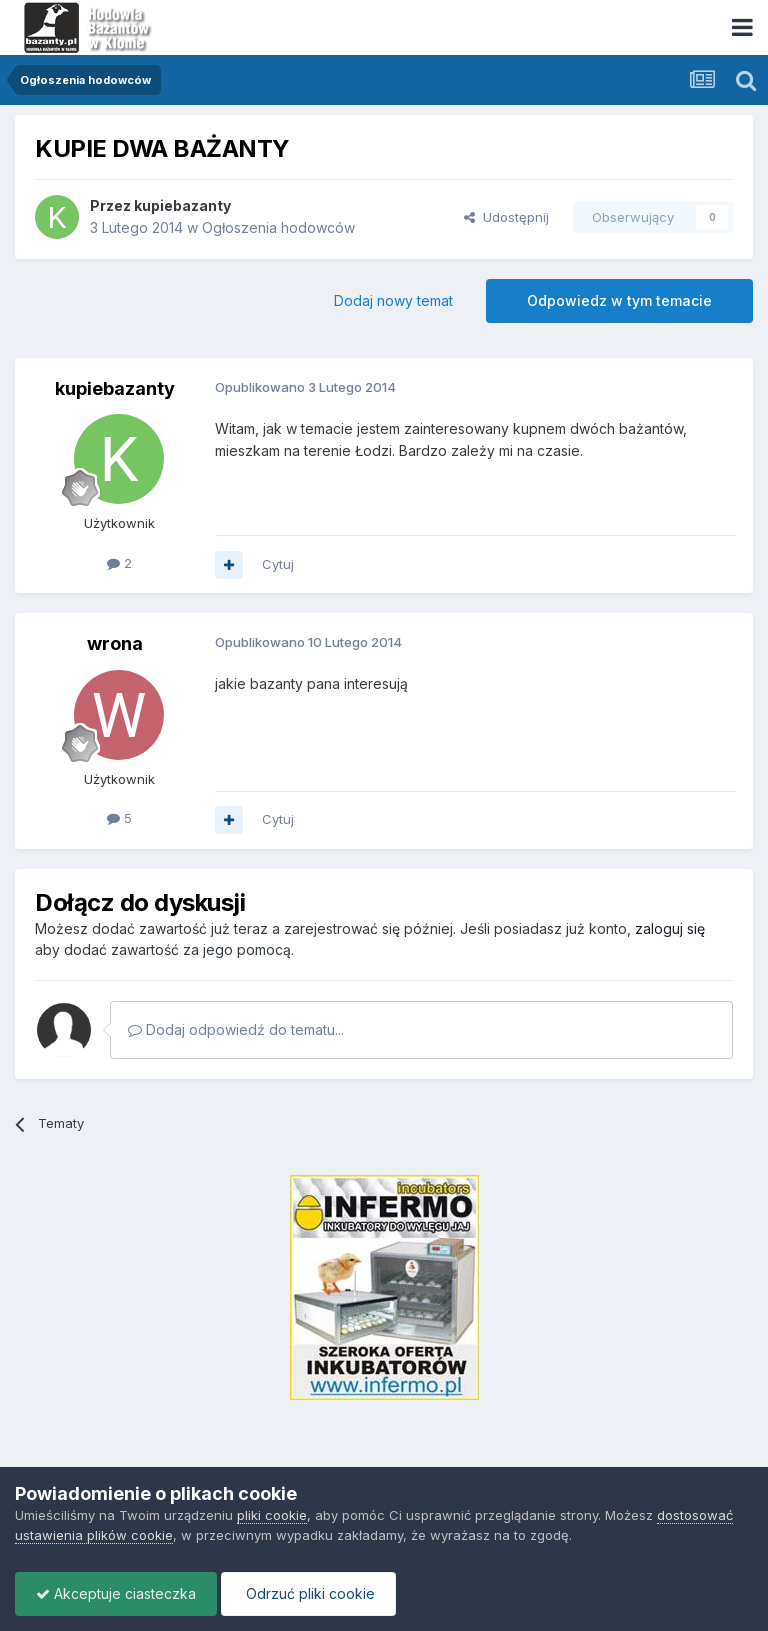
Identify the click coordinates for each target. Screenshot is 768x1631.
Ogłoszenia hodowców (278, 227)
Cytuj (278, 564)
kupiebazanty (182, 205)
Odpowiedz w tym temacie (619, 300)
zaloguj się (670, 928)
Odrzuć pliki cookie (308, 1593)
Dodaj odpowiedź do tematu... (236, 1029)
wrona (115, 643)
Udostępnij (506, 217)
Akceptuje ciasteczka (116, 1593)
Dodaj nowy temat (393, 300)
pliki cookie (272, 1515)
